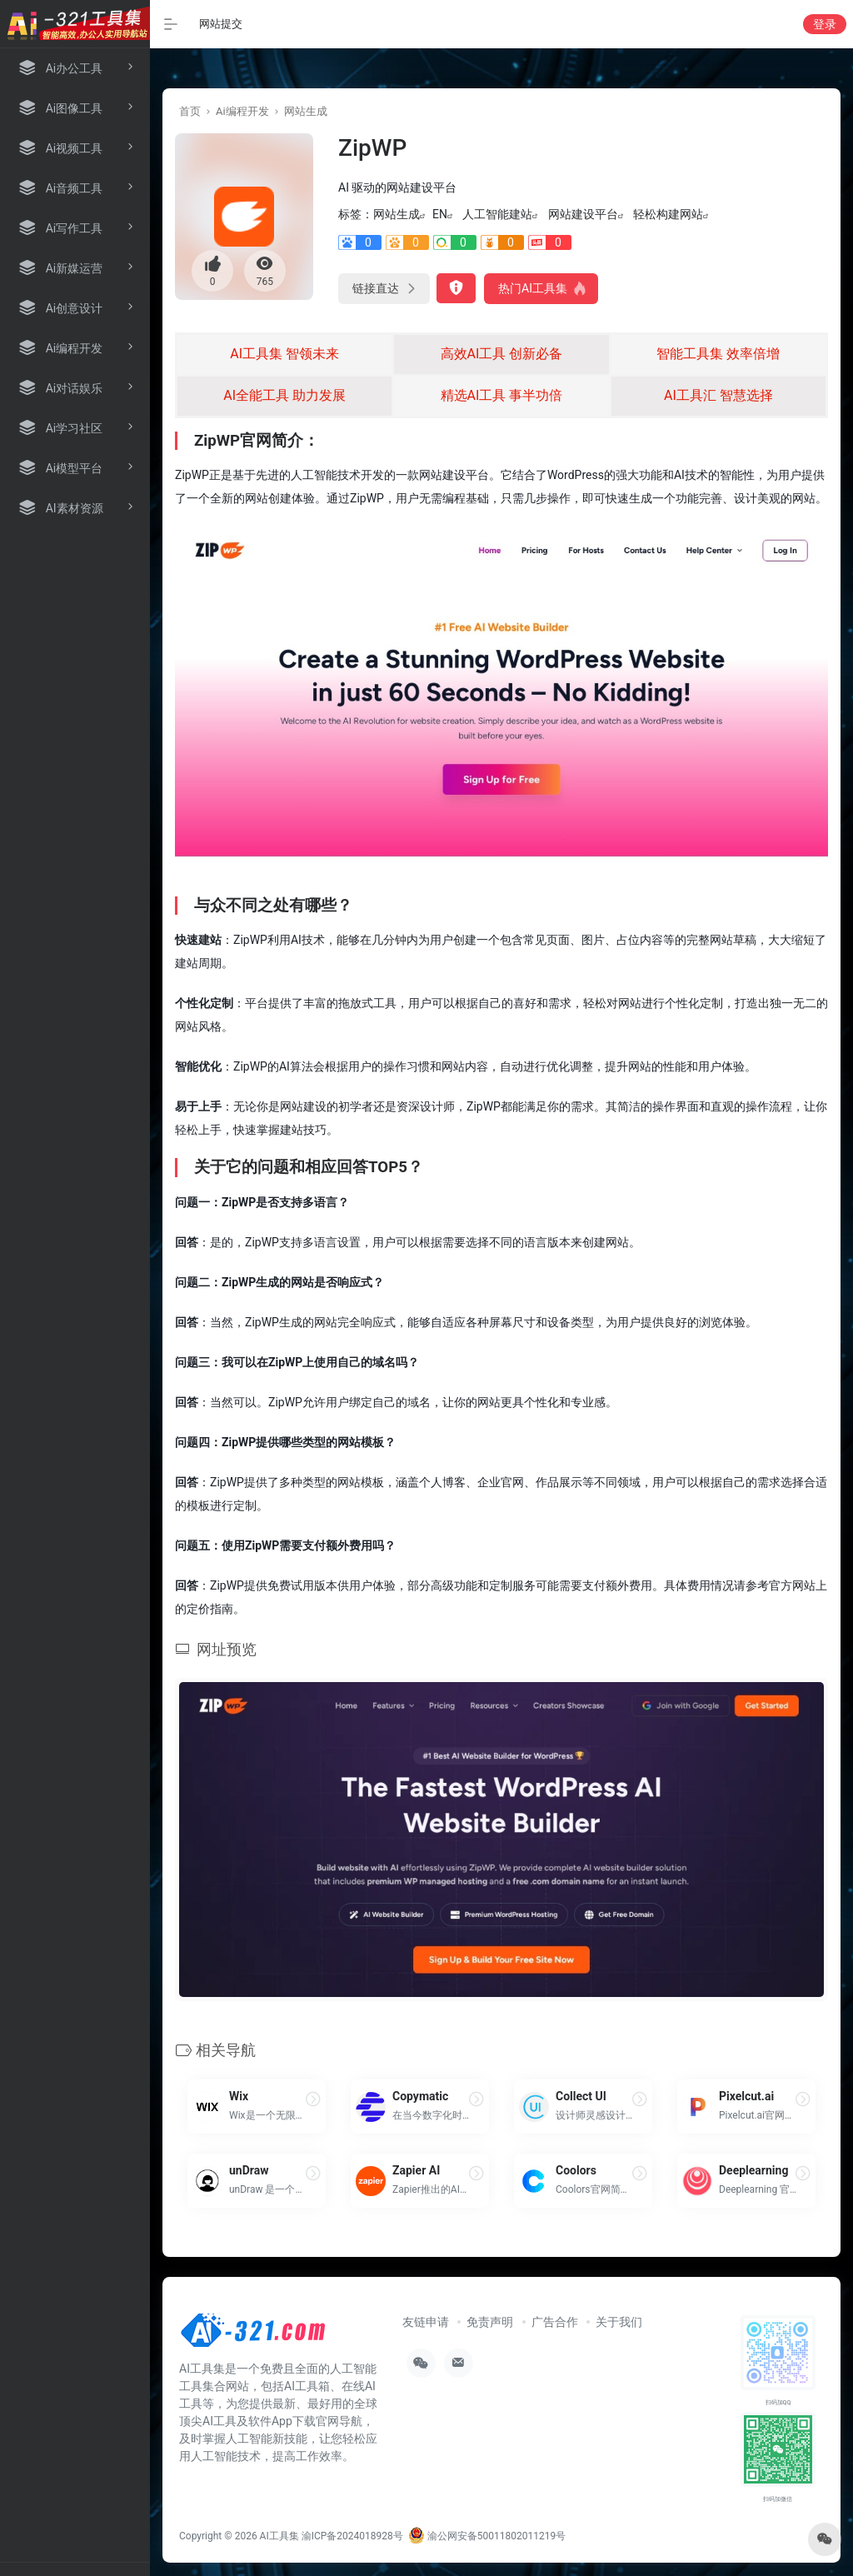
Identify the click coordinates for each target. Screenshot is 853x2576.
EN (439, 214)
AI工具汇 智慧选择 (718, 395)
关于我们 (619, 2322)
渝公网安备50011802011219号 (487, 2536)
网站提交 (220, 23)
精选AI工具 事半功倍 (502, 395)
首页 (190, 111)
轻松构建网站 (668, 214)
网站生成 (305, 111)
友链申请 (425, 2322)
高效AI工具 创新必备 (502, 354)
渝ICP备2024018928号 (352, 2536)
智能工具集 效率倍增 (718, 354)
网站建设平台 (583, 214)
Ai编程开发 (242, 111)
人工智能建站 (497, 214)
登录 (824, 24)
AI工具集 (279, 2536)
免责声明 (489, 2322)
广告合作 (554, 2322)
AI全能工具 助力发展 (284, 395)
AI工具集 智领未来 (284, 354)
